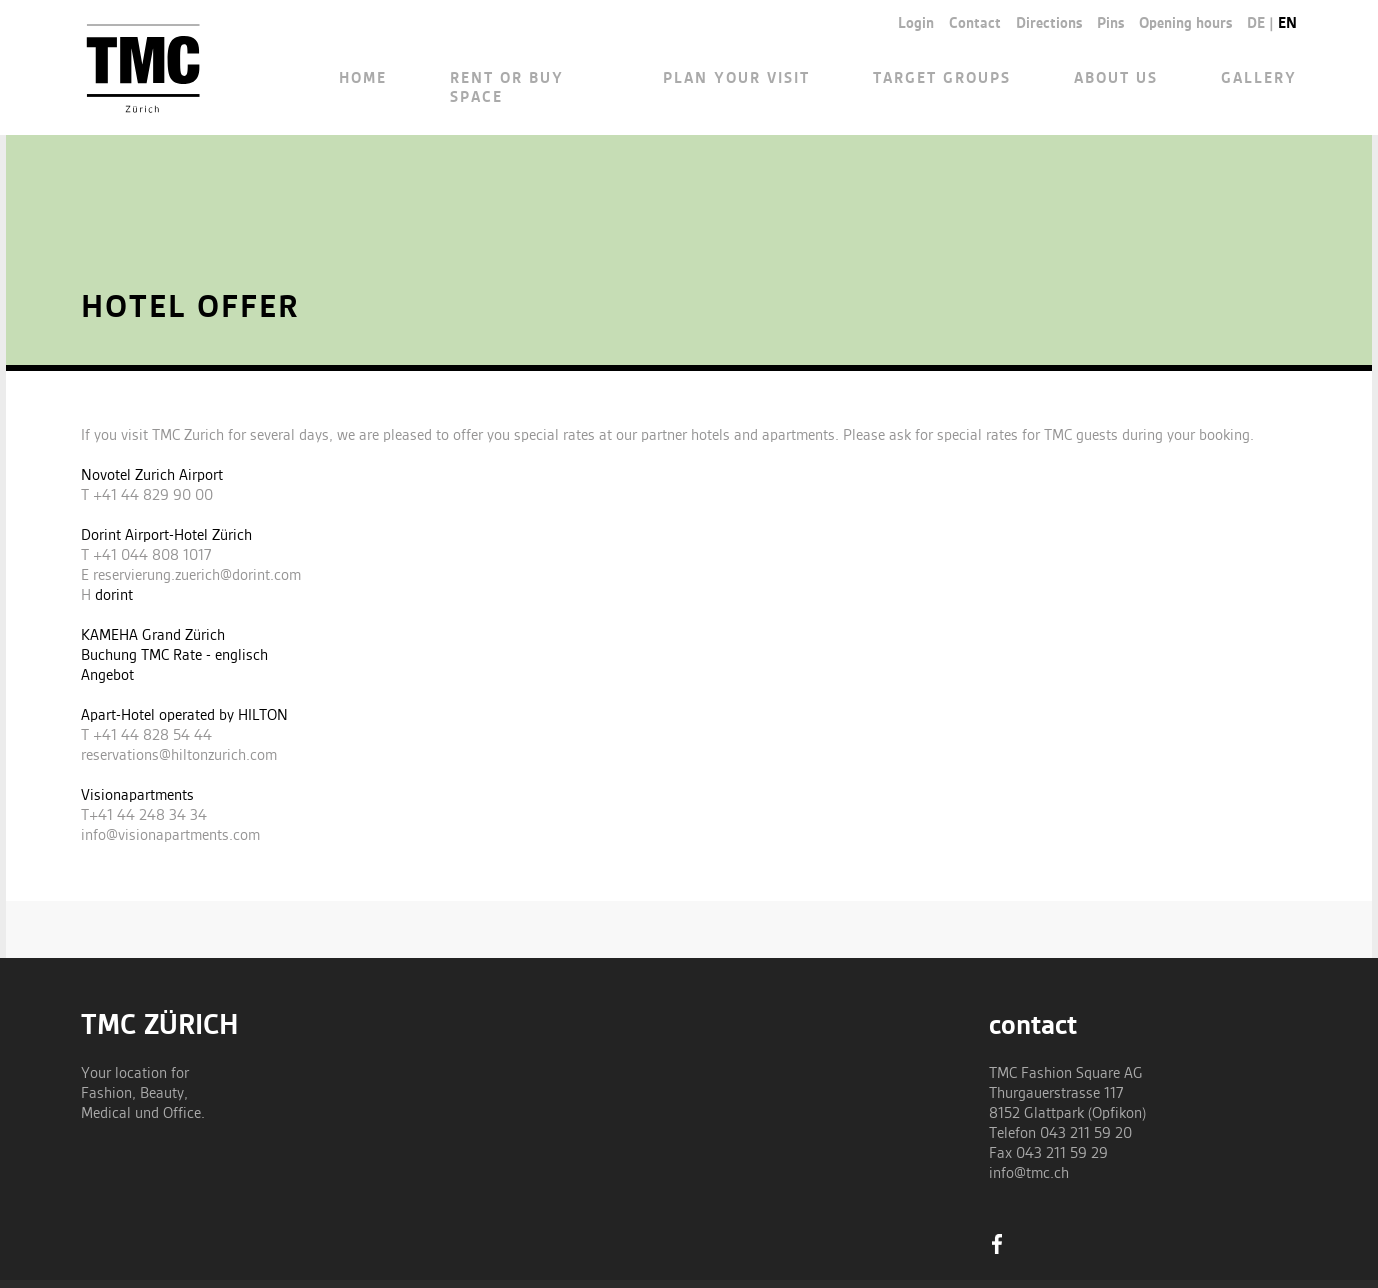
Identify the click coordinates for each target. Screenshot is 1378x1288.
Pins (1110, 24)
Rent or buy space (507, 88)
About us (1116, 79)
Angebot (107, 676)
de (1256, 24)
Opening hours (1185, 24)
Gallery (1259, 79)
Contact (975, 24)
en (1287, 24)
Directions (1049, 24)
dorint (114, 596)
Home (363, 79)
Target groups (942, 79)
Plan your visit (736, 79)
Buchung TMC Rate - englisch (174, 656)
